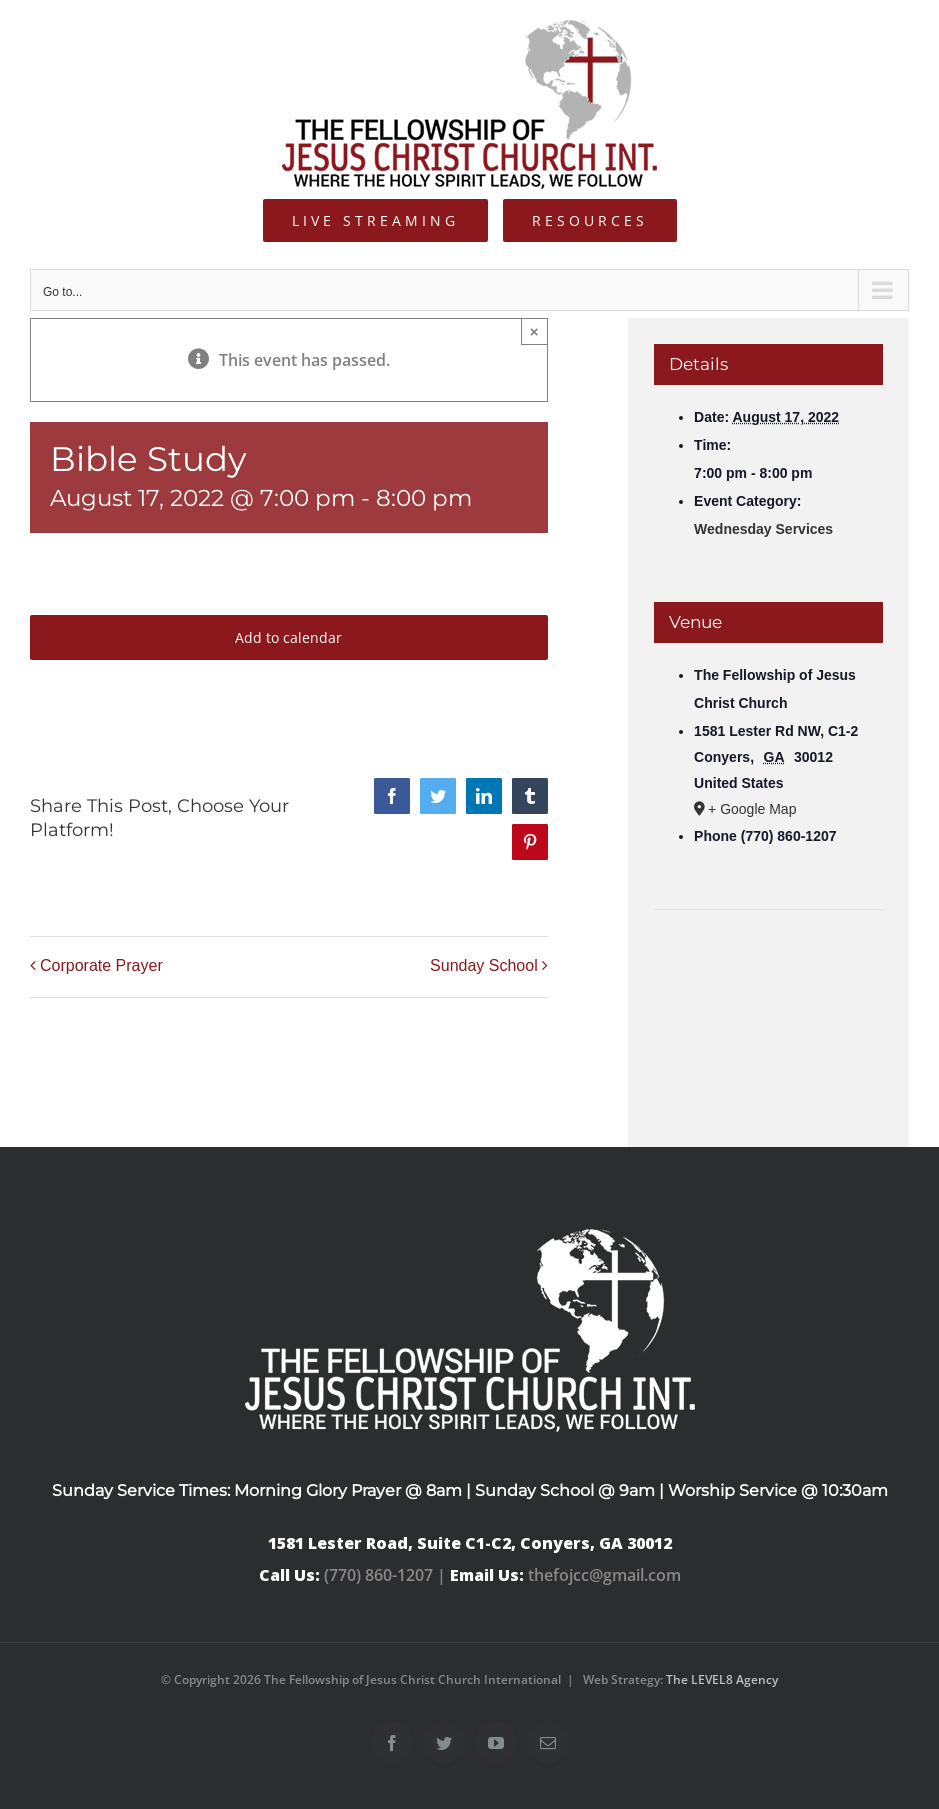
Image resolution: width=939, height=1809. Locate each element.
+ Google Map (752, 809)
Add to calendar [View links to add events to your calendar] (288, 637)
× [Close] (534, 331)
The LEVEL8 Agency (722, 1679)
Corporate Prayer (101, 966)
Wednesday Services (763, 529)
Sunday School (484, 966)
